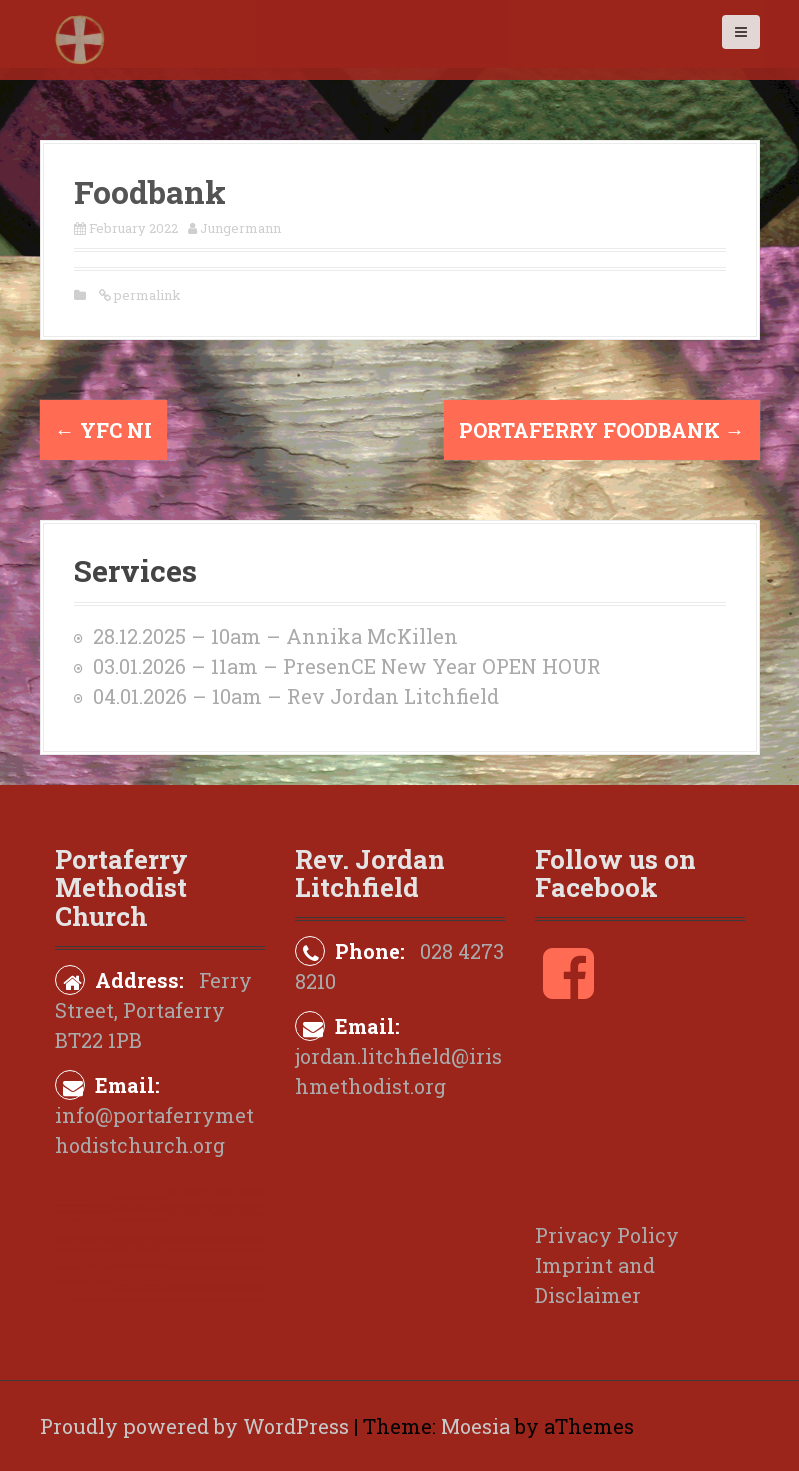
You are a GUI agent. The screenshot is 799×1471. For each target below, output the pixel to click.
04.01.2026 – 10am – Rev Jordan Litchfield (296, 696)
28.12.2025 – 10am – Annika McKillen (275, 636)
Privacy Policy (607, 1235)
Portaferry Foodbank (602, 430)
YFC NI (103, 430)
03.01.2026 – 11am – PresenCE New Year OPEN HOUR (347, 666)
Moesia (475, 1426)
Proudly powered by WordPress (194, 1426)
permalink (146, 295)
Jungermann (240, 228)
